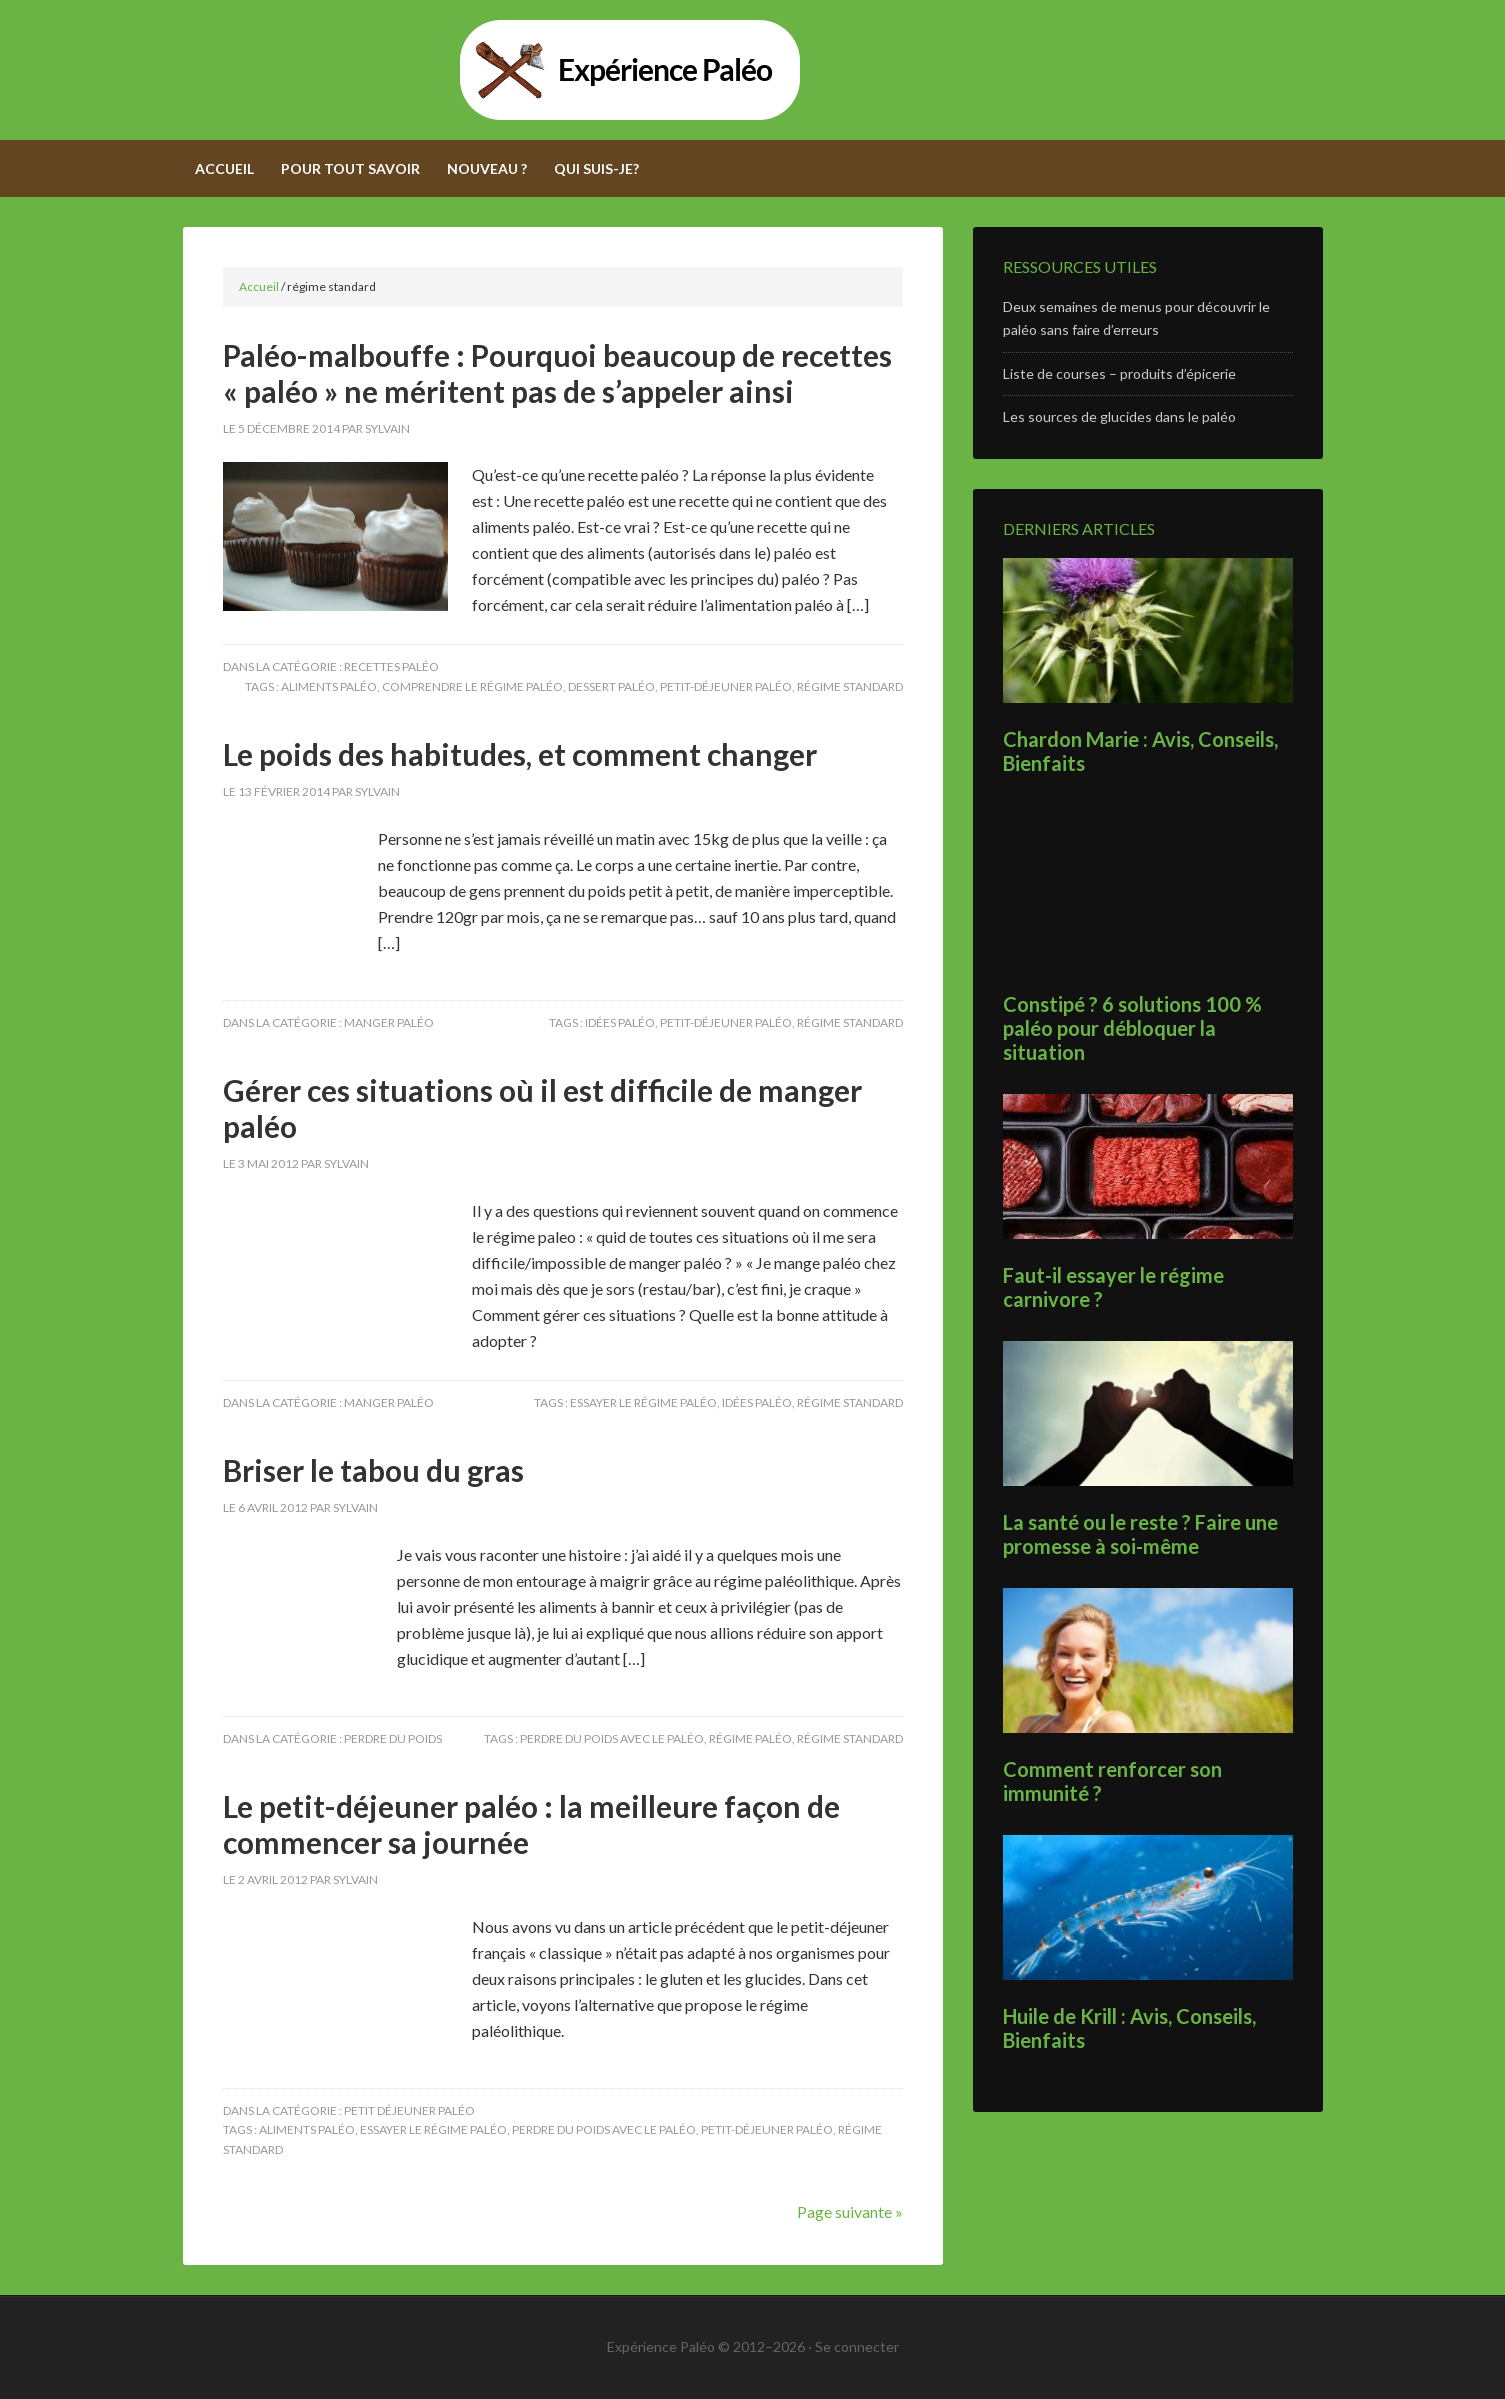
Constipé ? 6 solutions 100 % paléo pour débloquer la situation (1132, 1028)
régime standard (850, 686)
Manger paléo (389, 1022)
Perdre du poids (393, 1738)
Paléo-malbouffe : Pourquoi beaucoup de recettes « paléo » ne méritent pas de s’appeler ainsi (557, 373)
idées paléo (620, 1022)
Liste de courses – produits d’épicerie (1119, 373)
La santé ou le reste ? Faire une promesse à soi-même (1140, 1534)
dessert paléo (611, 686)
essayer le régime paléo (643, 1402)
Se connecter (857, 2346)
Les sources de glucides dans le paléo (1119, 416)
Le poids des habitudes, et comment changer (520, 754)
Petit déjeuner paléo (409, 2110)
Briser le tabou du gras (373, 1470)
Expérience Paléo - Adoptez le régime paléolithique (753, 70)
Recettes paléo (391, 666)
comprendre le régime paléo (472, 686)
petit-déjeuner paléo (726, 686)
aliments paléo (329, 686)
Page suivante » (850, 2211)
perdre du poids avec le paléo (612, 1738)
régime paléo (750, 1738)
